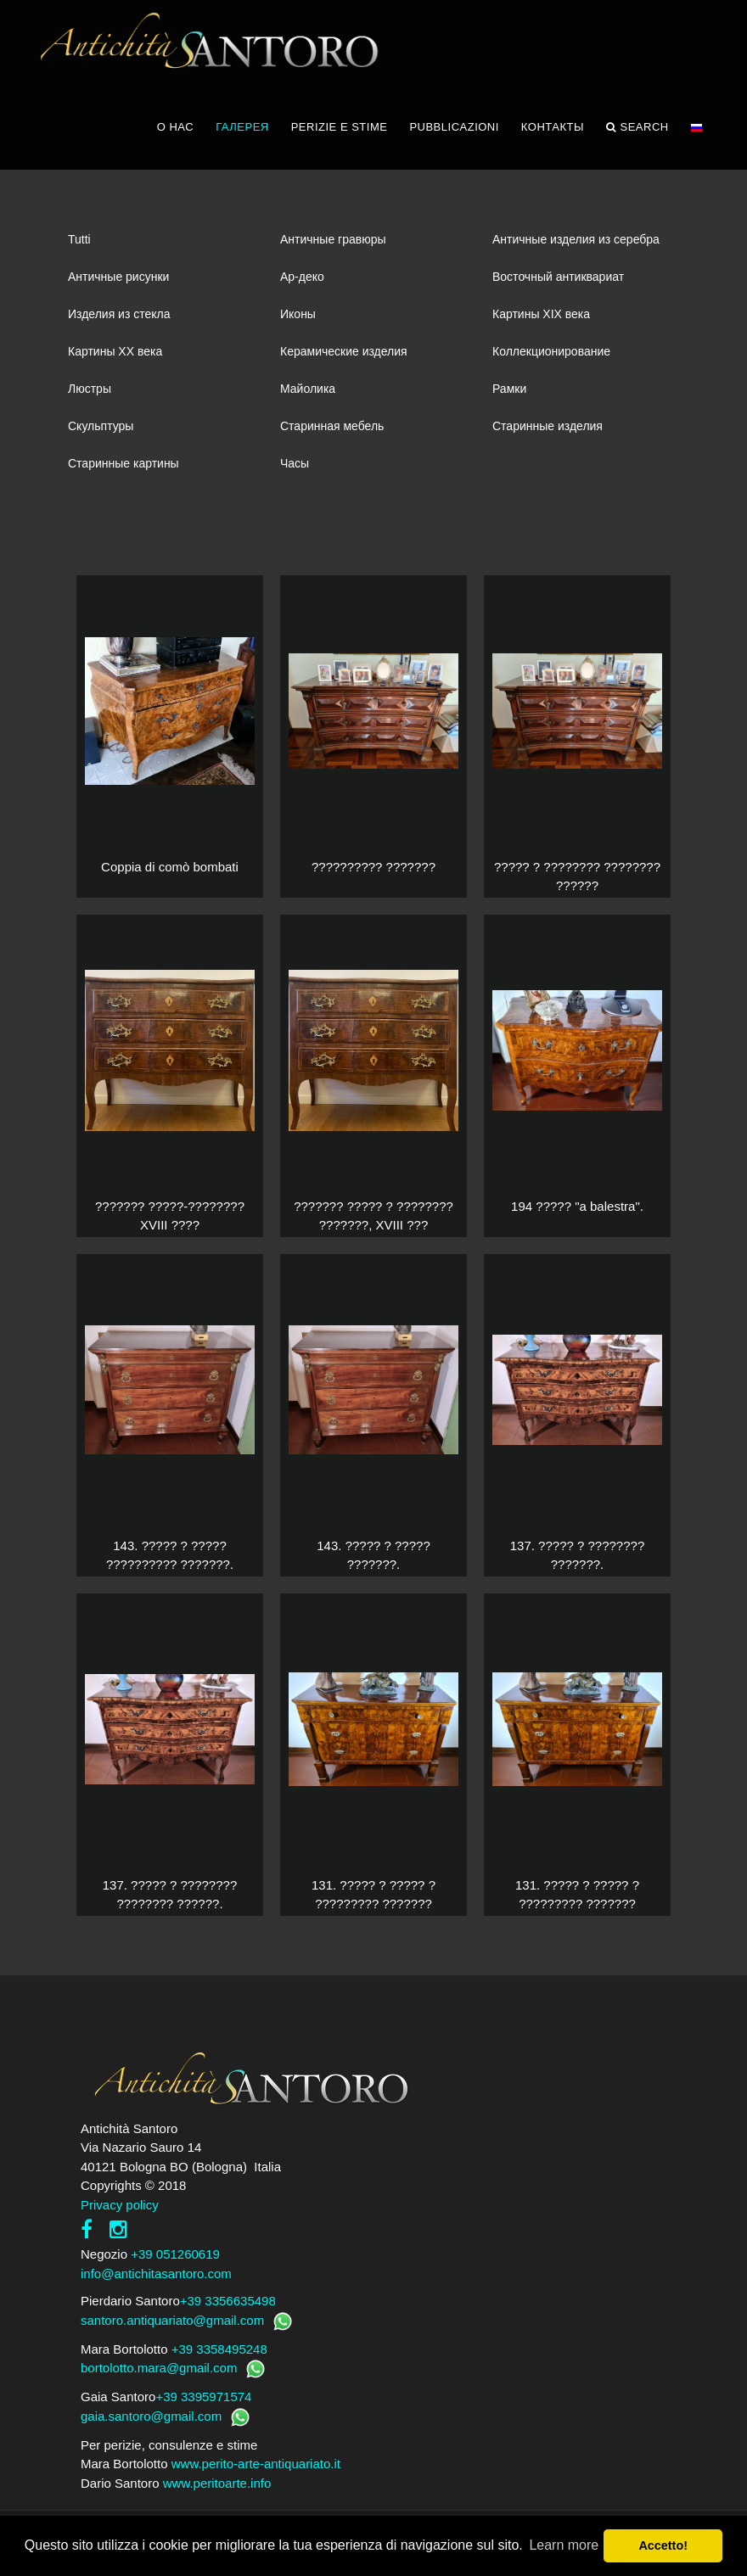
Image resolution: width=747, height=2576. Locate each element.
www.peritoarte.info (217, 2483)
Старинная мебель (332, 426)
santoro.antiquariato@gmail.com (172, 2320)
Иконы (298, 314)
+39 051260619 (175, 2254)
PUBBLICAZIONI (453, 126)
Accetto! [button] (663, 2545)
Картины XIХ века (541, 314)
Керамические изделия (343, 351)
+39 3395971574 (203, 2396)
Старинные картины (123, 463)
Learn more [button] (563, 2545)
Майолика (307, 388)
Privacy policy (120, 2205)
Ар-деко (302, 276)
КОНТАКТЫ (552, 126)
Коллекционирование (551, 351)
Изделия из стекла (119, 314)
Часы (294, 463)
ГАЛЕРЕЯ (242, 126)
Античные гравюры (333, 239)
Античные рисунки (118, 276)
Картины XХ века (115, 351)
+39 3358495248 (219, 2349)
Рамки (509, 388)
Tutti (79, 239)
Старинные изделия (547, 426)
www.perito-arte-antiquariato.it (255, 2463)
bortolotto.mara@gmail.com (159, 2367)
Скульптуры (100, 426)
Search (637, 127)
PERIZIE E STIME (339, 126)
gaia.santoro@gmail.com (151, 2416)
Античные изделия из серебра (576, 239)
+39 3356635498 (228, 2300)
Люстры (89, 388)
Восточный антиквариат (558, 276)
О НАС (175, 126)
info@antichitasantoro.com (156, 2273)
